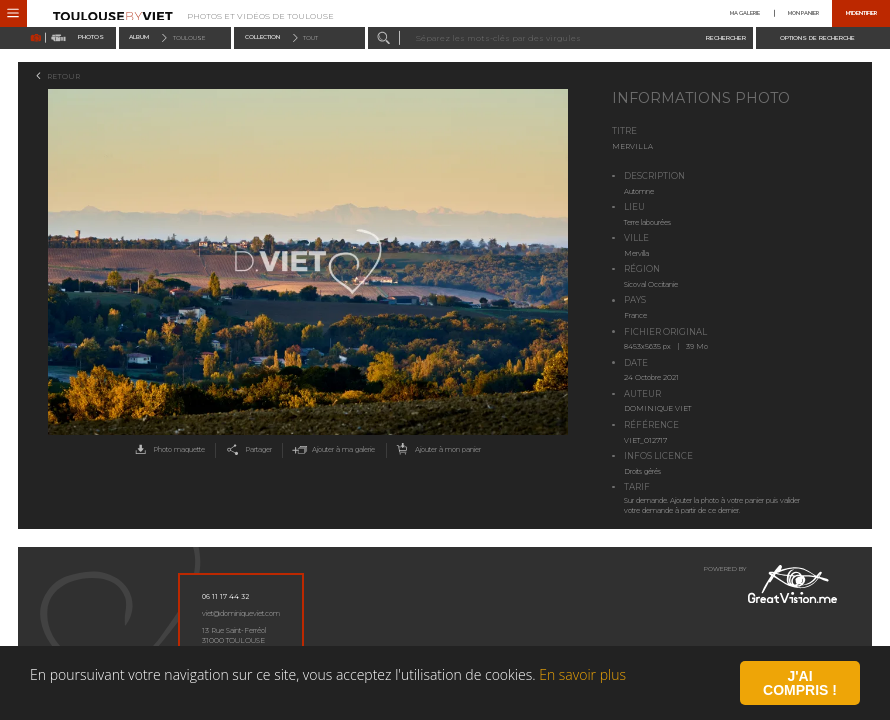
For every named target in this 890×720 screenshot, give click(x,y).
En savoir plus (582, 697)
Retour (63, 76)
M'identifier (861, 13)
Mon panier (803, 13)
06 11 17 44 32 (225, 596)
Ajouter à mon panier (436, 451)
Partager (247, 451)
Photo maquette (167, 451)
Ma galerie (745, 13)
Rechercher (726, 37)
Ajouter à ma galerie (332, 451)
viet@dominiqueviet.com (241, 613)
